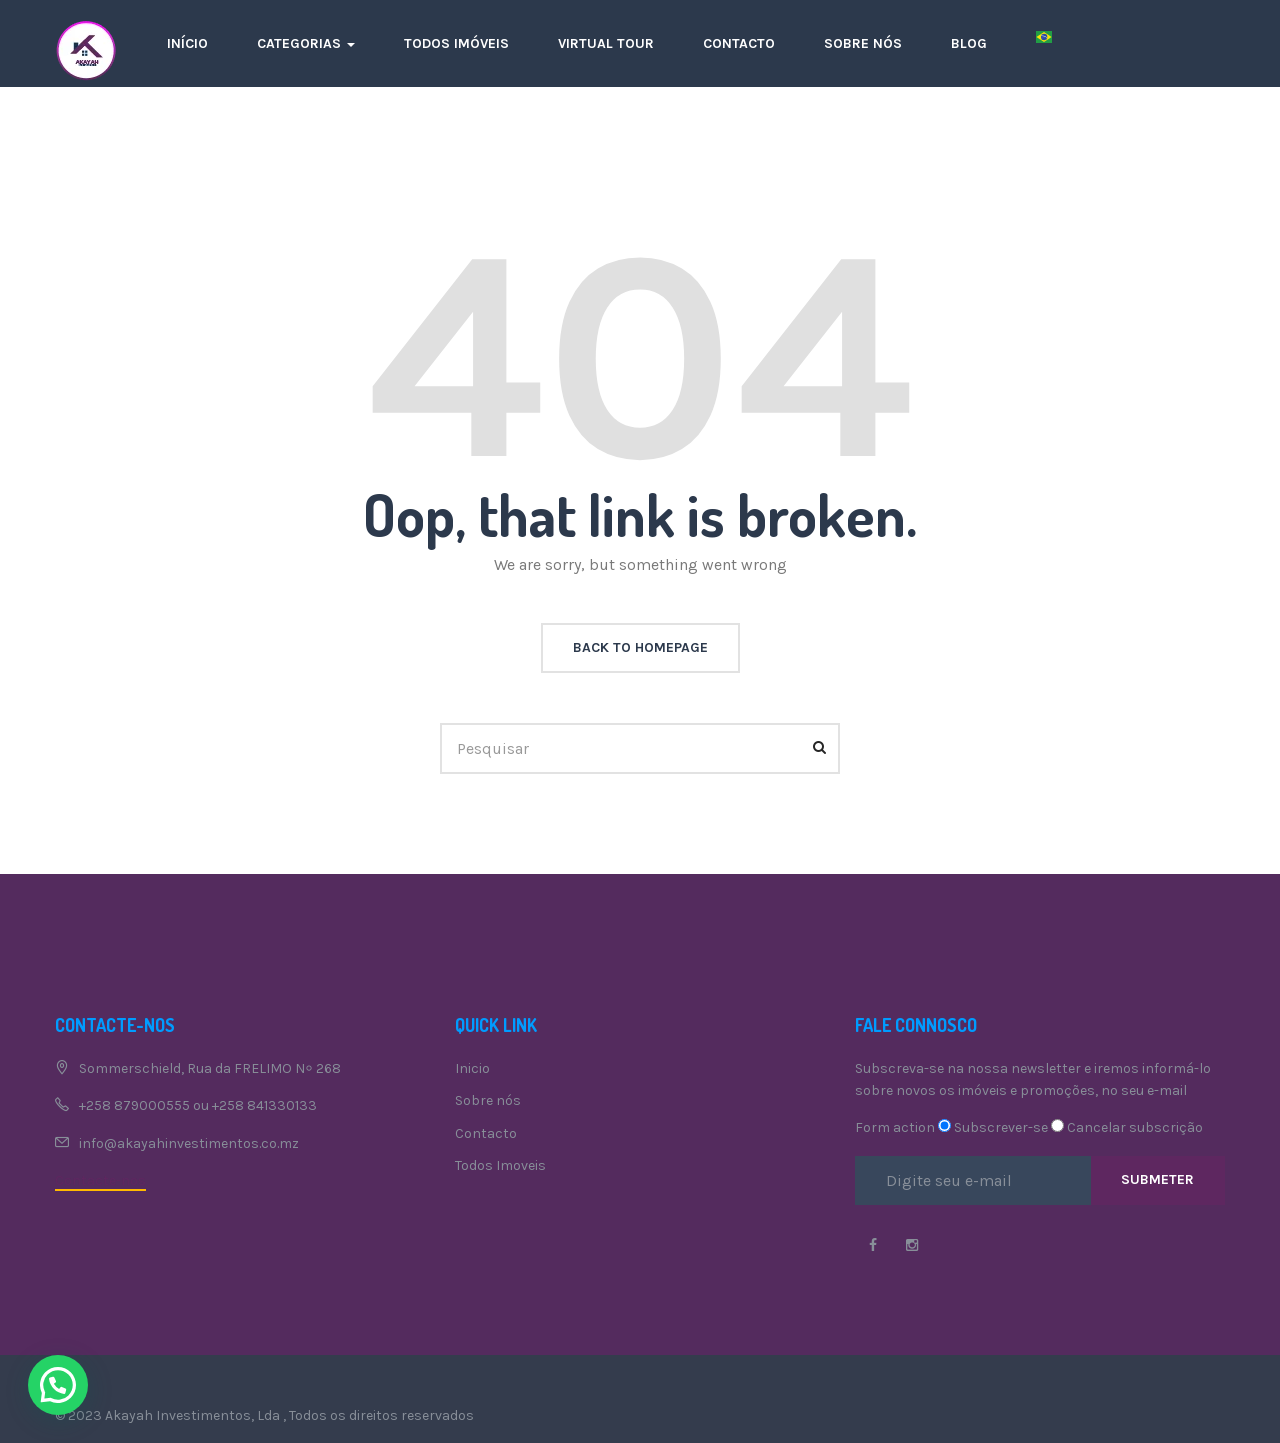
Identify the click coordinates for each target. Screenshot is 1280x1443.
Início (187, 43)
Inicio (472, 1068)
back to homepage (640, 647)
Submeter (1157, 1179)
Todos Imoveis (500, 1165)
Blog (969, 43)
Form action (895, 1127)
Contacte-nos (100, 1180)
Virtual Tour (606, 43)
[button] (58, 1385)
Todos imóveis (456, 43)
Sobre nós (863, 43)
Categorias (306, 43)
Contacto (739, 43)
